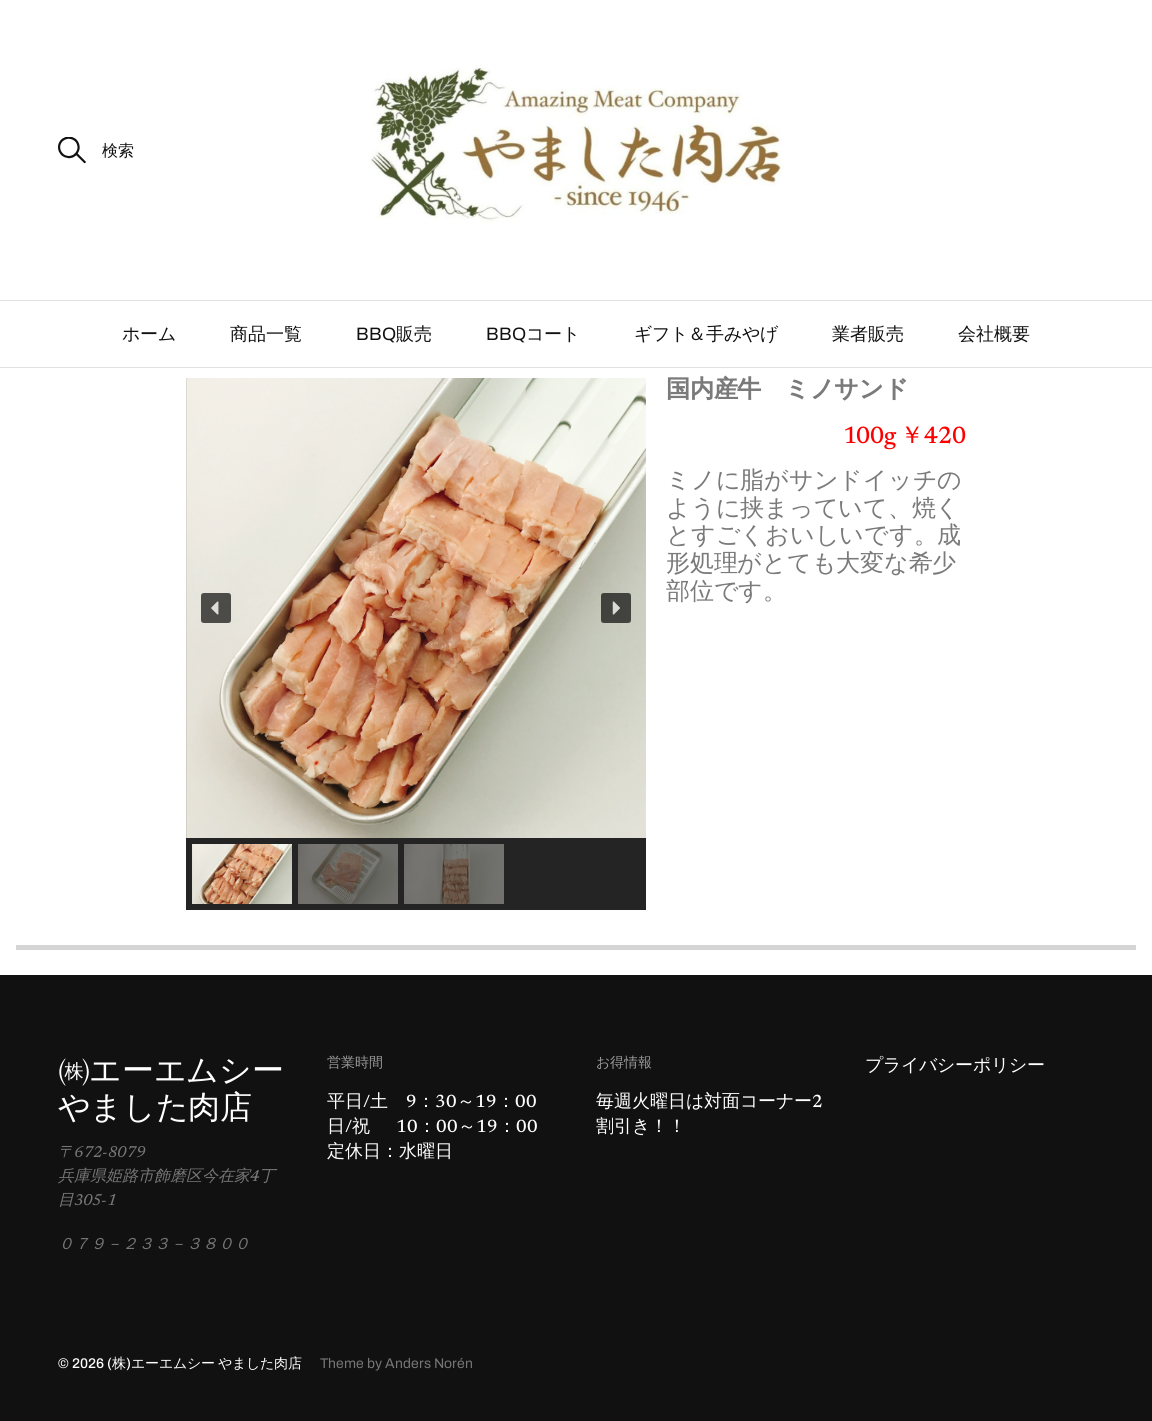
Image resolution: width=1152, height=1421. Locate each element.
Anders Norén (429, 1363)
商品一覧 (266, 334)
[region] (416, 644)
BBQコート (533, 334)
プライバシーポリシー (955, 1067)
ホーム (149, 334)
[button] (216, 608)
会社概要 (994, 334)
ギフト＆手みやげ (706, 334)
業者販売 (868, 334)
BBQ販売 (394, 334)
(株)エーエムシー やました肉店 (204, 1363)
